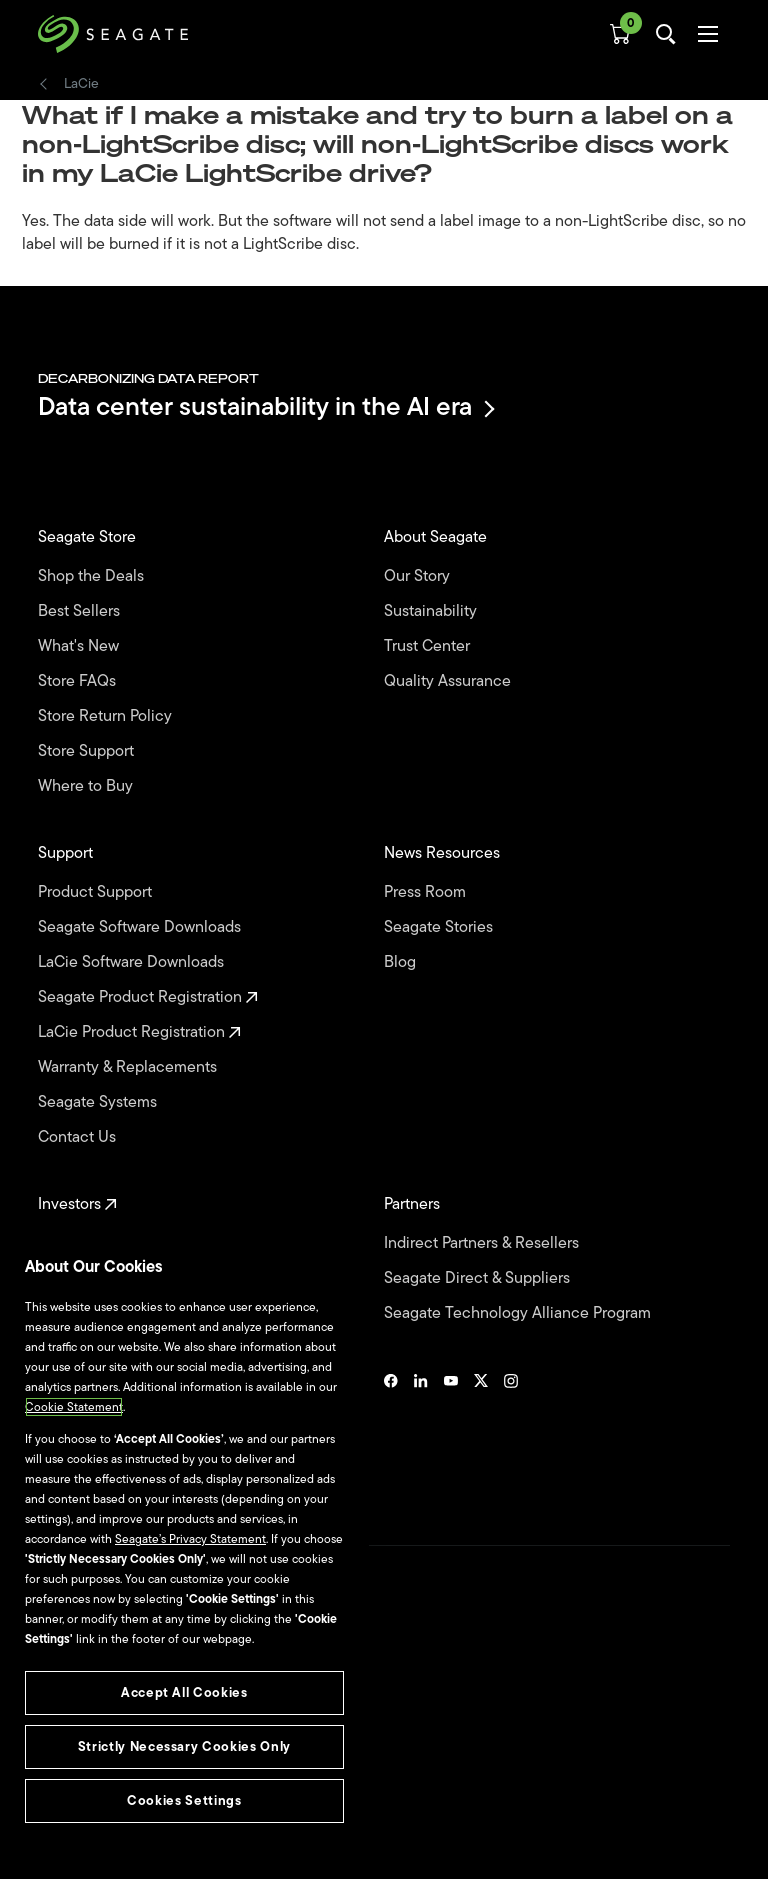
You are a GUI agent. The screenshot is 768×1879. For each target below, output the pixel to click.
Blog (402, 962)
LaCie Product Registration (139, 1032)
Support (67, 853)
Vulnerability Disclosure (100, 1798)
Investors (77, 1204)
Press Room (427, 892)
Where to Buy (87, 786)
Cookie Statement (74, 1407)
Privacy (57, 1764)
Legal (52, 1729)
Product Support (97, 892)
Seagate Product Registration (148, 997)
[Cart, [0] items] (620, 34)
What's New (80, 646)
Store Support (88, 751)
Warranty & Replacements (129, 1067)
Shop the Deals (95, 576)
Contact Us (79, 1137)
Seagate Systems (99, 1102)
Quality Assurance (449, 681)
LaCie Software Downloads (133, 962)
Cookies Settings (83, 1831)
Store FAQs (79, 681)
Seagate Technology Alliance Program (519, 1313)
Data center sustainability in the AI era (265, 408)
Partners (414, 1204)
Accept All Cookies (184, 1692)
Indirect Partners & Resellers (483, 1243)
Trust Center (429, 646)
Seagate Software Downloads (141, 927)
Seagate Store (89, 537)
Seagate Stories (440, 927)
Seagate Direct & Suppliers (479, 1278)
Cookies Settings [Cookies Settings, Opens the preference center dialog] (184, 1800)
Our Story (419, 576)
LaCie (81, 84)
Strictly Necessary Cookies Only (184, 1746)
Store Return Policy (107, 716)
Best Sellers (81, 611)
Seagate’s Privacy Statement (190, 1539)
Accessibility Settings (94, 1846)
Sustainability (432, 611)
